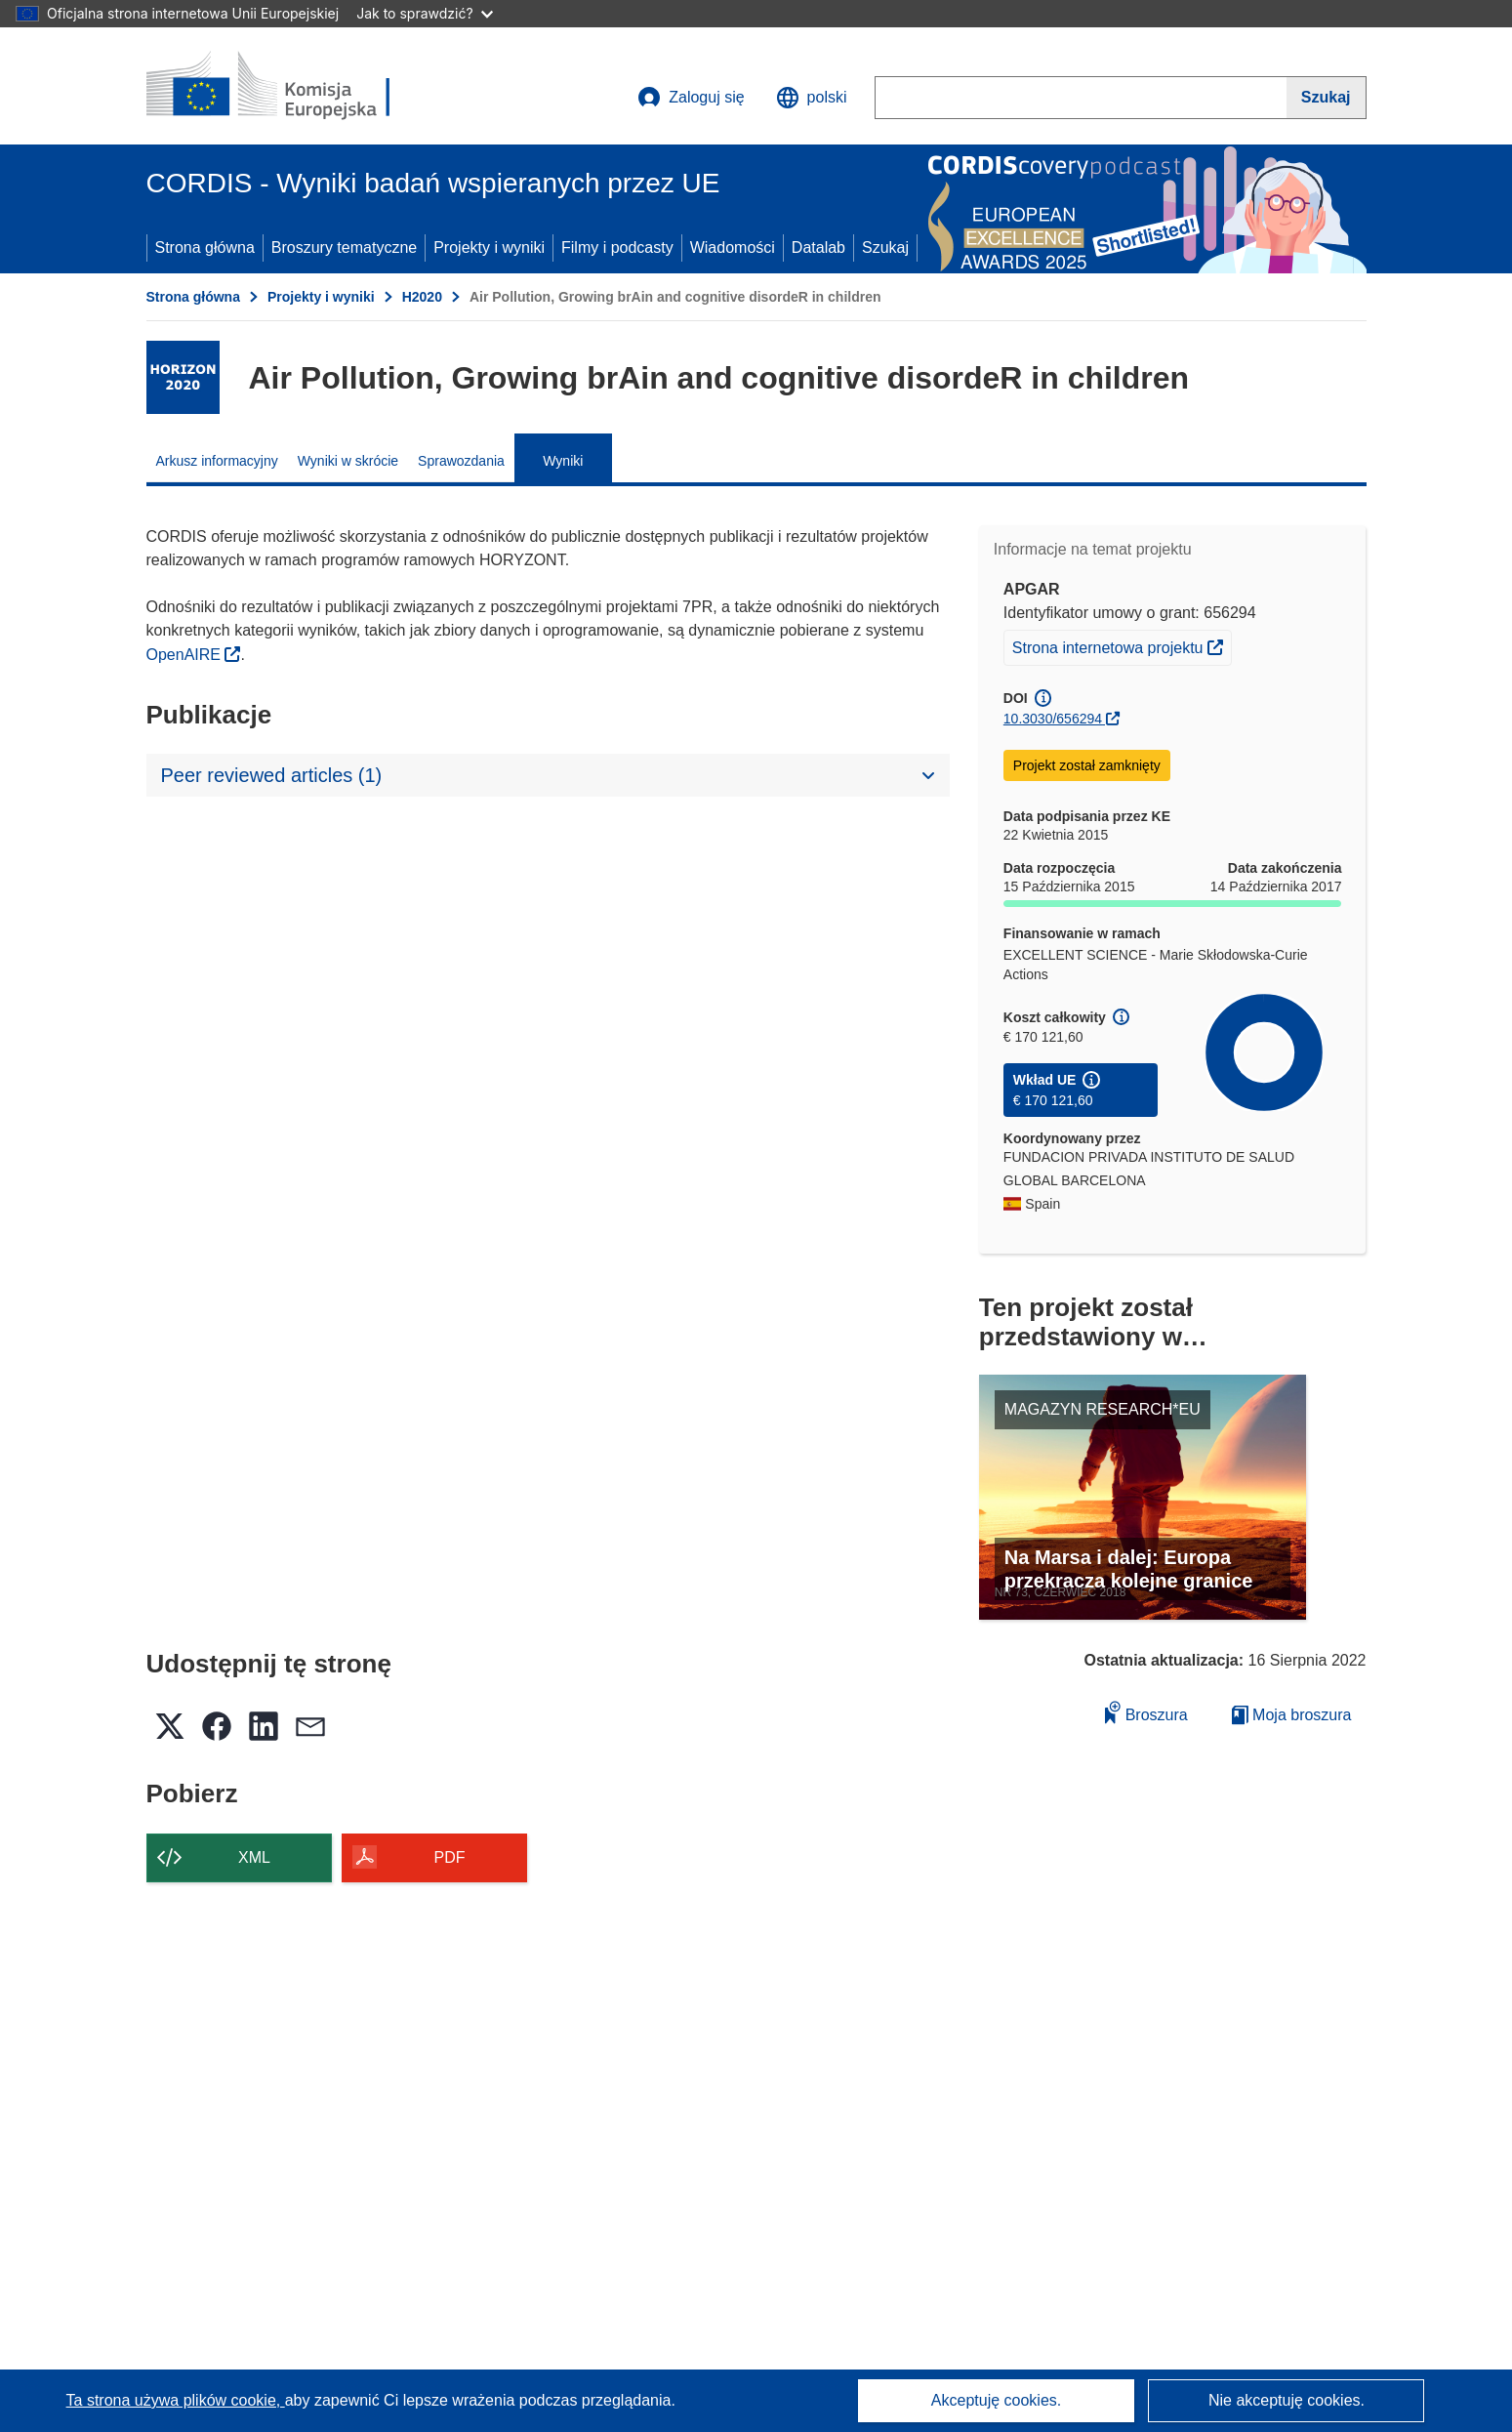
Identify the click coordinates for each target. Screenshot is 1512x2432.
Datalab (818, 247)
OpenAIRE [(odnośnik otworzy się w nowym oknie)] (185, 654)
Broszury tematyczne (344, 247)
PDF (450, 1857)
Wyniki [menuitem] (563, 461)
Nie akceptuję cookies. (1286, 2400)
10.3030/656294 (1052, 718)
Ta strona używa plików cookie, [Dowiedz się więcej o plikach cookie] (175, 2400)
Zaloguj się (690, 97)
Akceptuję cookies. (996, 2400)
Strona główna (205, 247)
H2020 (422, 297)
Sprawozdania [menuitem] (461, 461)
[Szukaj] (1327, 97)
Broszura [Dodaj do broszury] (1146, 1712)
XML (254, 1857)
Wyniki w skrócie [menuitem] (348, 461)
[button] (811, 97)
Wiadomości (732, 247)
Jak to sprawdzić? (424, 13)
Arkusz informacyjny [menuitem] (217, 461)
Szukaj (885, 247)
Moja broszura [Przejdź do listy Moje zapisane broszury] (1292, 1715)
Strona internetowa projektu (1121, 645)
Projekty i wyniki (489, 247)
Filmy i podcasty (617, 247)
